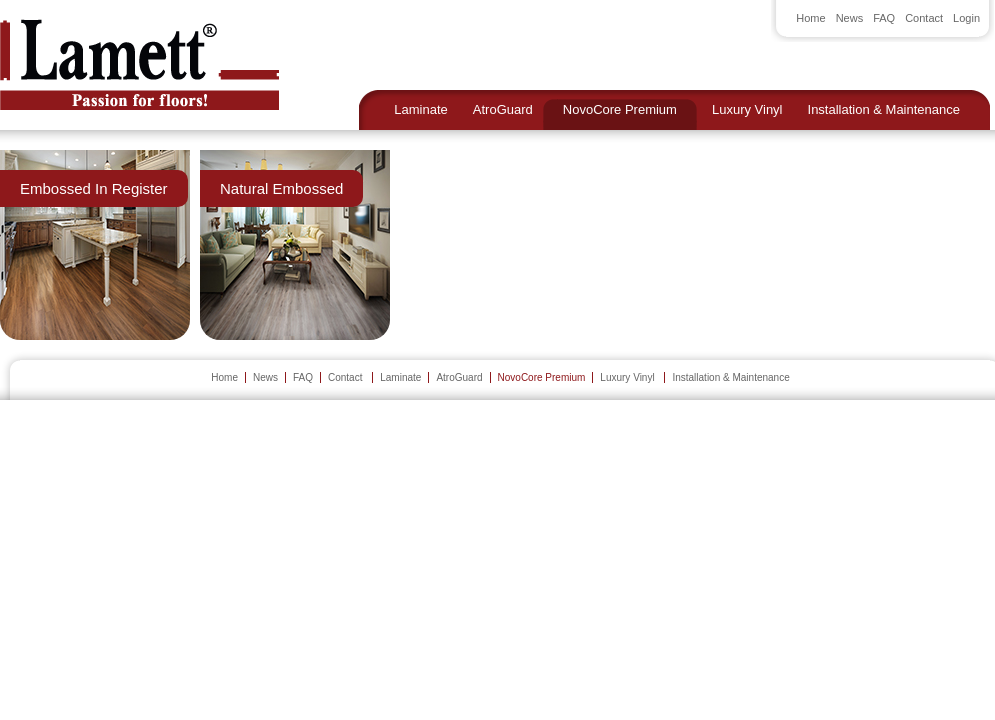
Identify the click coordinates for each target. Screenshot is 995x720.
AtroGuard (503, 109)
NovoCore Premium (620, 109)
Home (810, 18)
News (850, 18)
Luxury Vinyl (747, 109)
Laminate (420, 109)
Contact (924, 18)
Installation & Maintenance (884, 109)
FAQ (884, 18)
